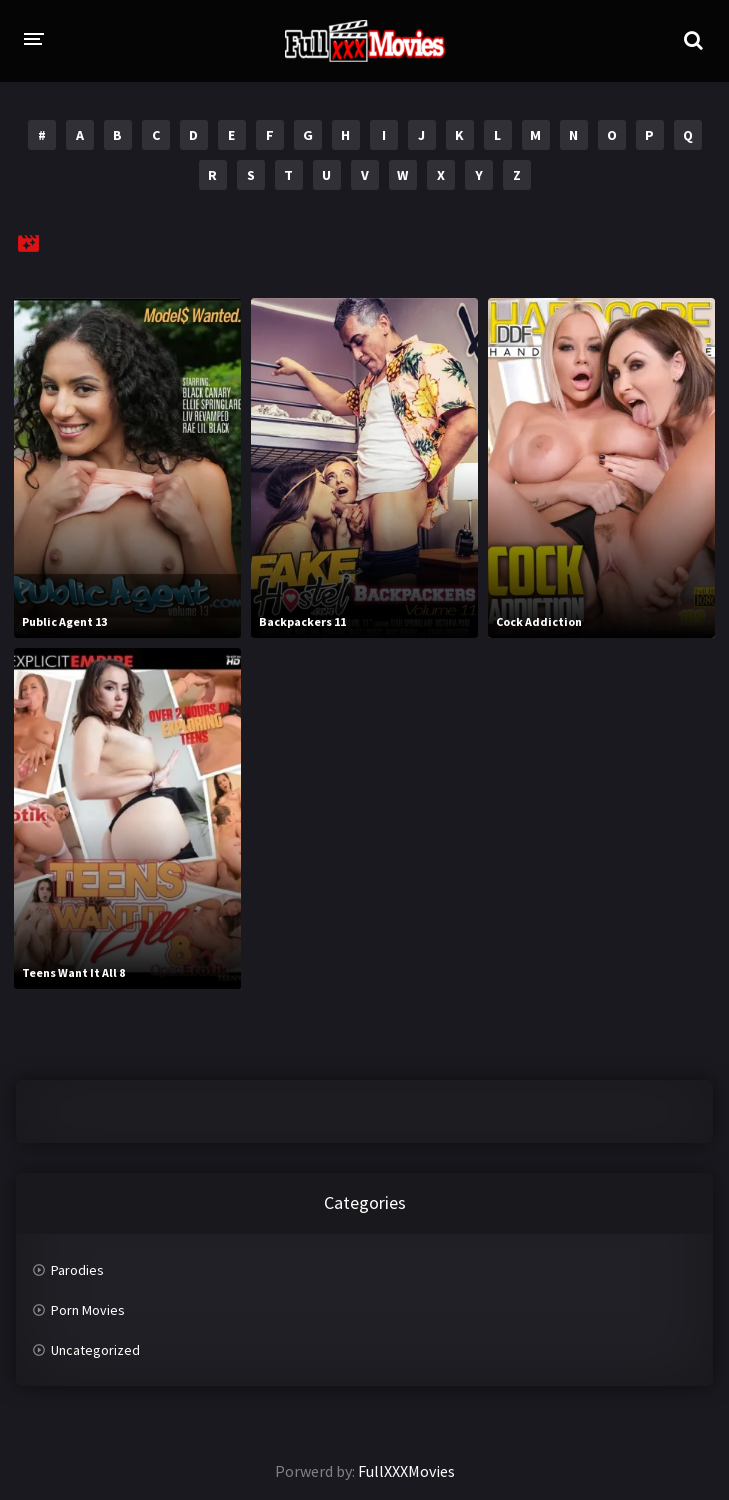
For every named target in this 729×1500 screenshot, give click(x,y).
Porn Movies (88, 1310)
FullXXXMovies (406, 1471)
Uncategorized (95, 1350)
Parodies (77, 1270)
